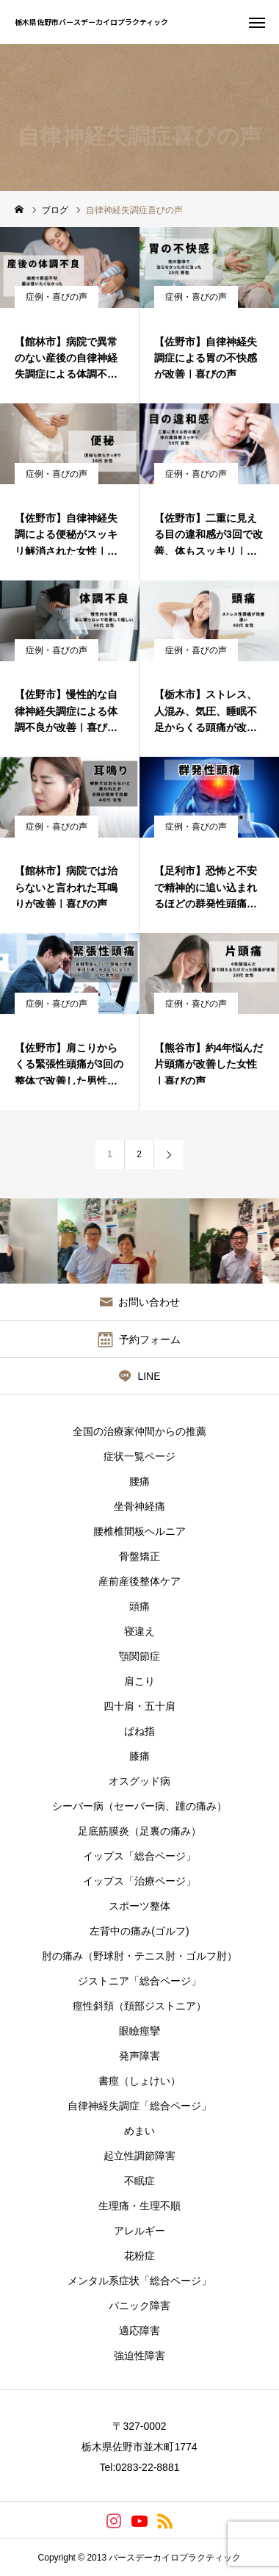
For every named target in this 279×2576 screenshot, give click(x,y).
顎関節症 (139, 1656)
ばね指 (139, 1731)
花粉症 (139, 2256)
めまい (139, 2131)
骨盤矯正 (139, 1556)
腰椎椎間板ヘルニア (139, 1531)
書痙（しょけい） (139, 2081)
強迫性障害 (139, 2355)
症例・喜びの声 (56, 297)
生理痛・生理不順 (139, 2206)
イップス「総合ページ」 (139, 1856)
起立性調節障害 (139, 2156)
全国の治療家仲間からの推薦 (139, 1431)
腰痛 (139, 1481)
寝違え (139, 1631)
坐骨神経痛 (139, 1506)
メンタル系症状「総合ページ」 (139, 2281)
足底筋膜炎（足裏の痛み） (139, 1831)
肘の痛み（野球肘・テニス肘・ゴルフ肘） (139, 1956)
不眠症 (139, 2181)
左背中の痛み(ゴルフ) (139, 1931)
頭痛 (139, 1606)
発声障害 (139, 2056)
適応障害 (139, 2330)
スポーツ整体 (139, 1906)
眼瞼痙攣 (139, 2031)
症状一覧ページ (139, 1456)
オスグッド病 (139, 1781)
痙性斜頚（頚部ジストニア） (139, 2006)
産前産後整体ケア (139, 1581)
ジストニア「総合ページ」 (139, 1981)
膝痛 (139, 1756)
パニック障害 (139, 2305)
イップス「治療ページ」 (139, 1881)
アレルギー (139, 2231)
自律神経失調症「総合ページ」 (139, 2106)
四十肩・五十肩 (139, 1706)
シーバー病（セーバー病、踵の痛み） (139, 1806)
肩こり (139, 1681)
